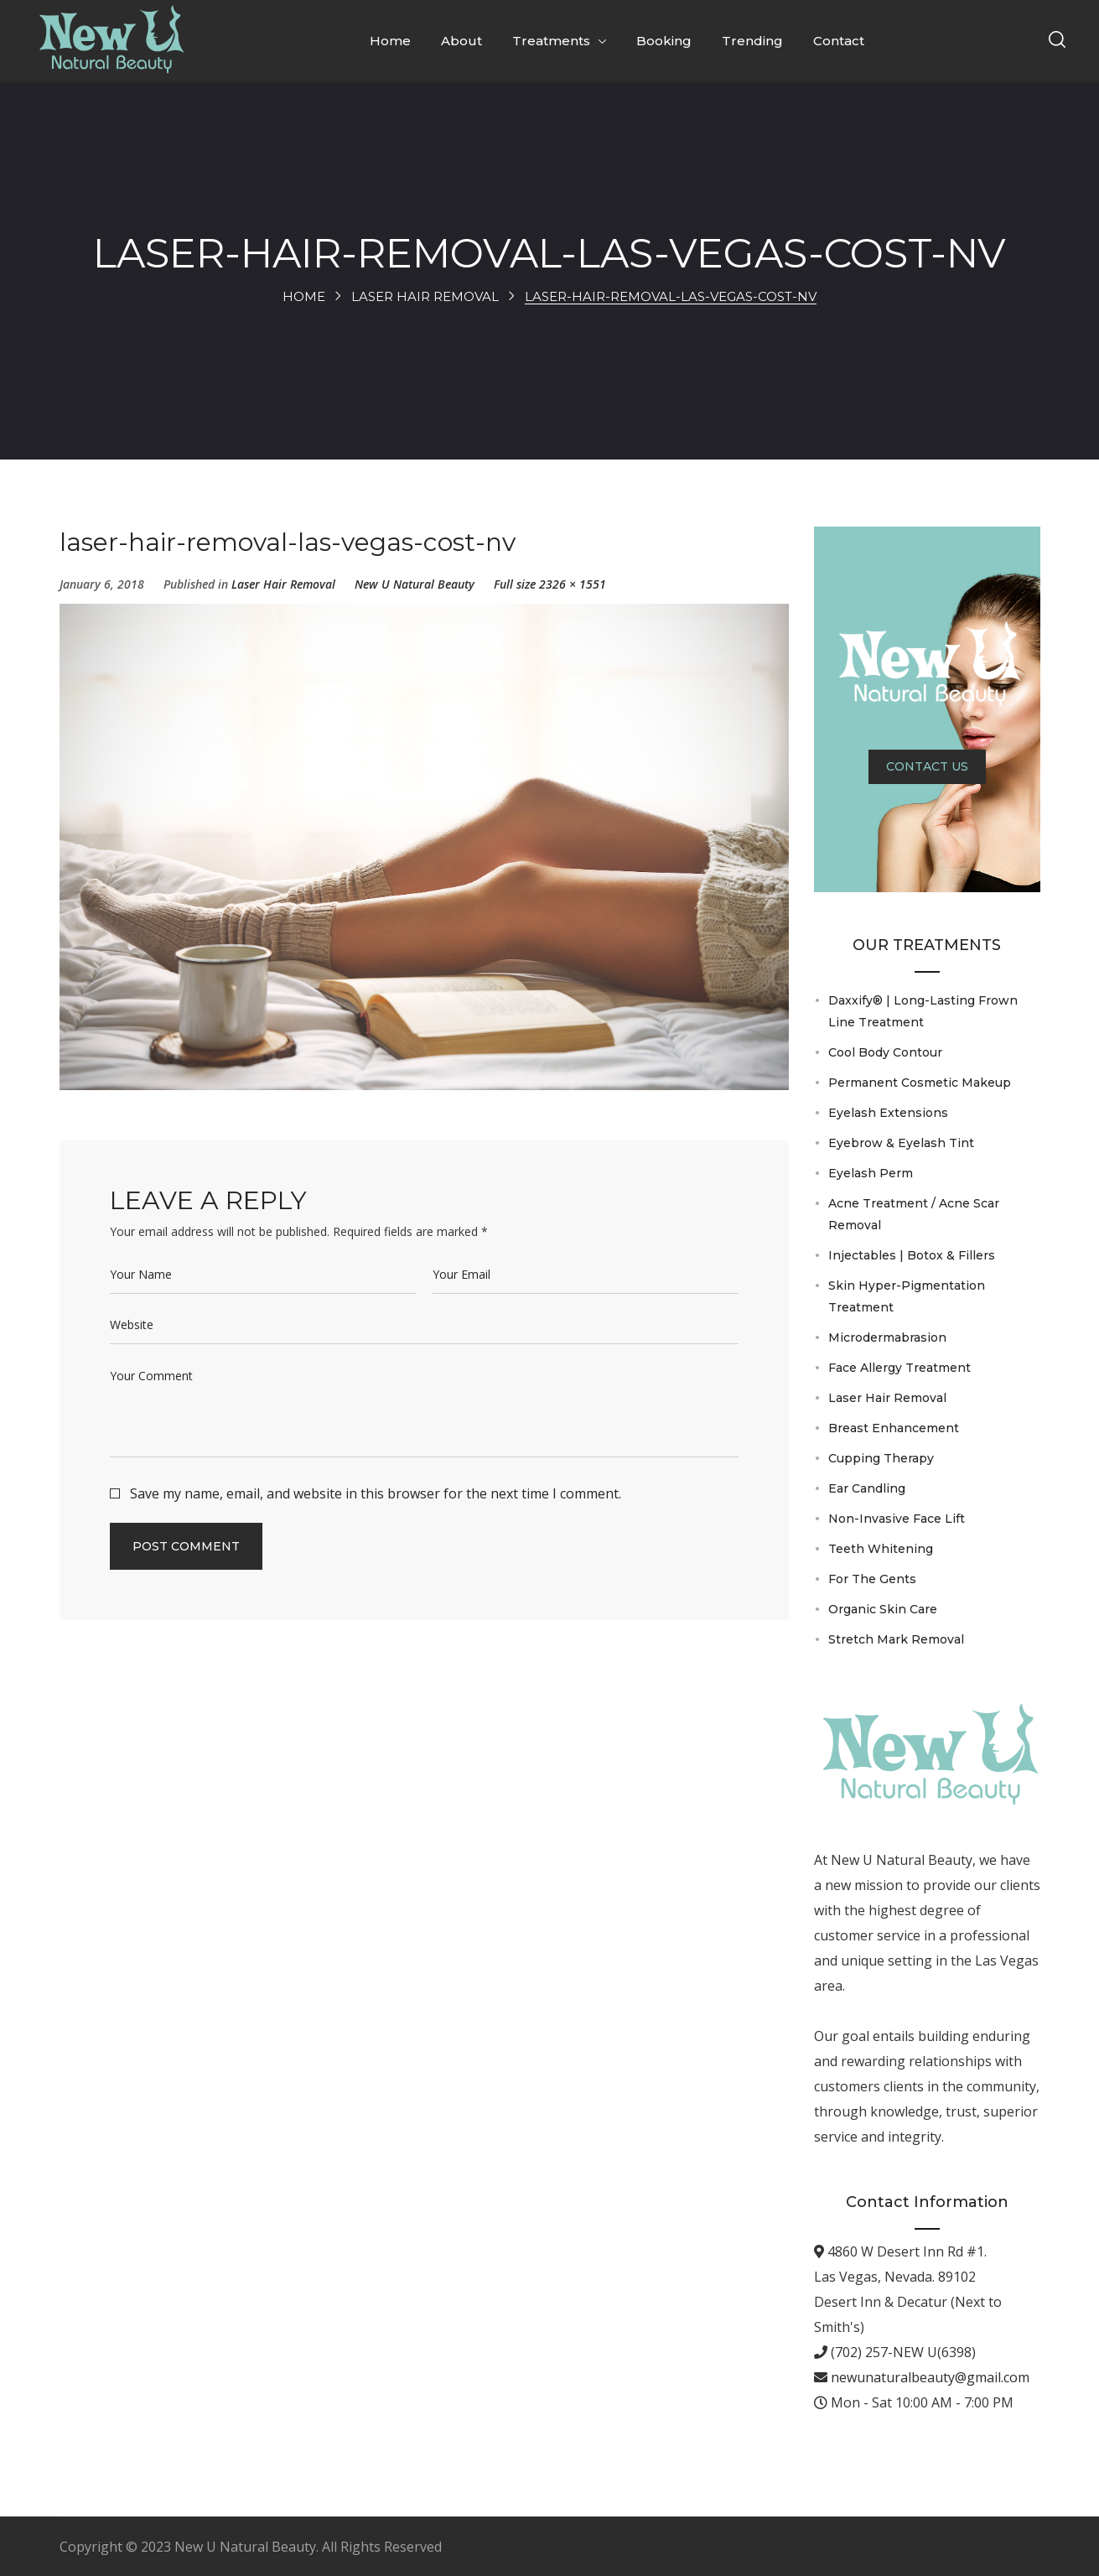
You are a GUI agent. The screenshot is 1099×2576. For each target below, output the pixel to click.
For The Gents (872, 1579)
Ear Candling (866, 1488)
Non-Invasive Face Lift (896, 1518)
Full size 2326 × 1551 (550, 584)
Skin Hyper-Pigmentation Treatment (906, 1296)
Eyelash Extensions (888, 1112)
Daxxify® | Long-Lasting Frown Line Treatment (923, 1011)
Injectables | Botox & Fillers (911, 1255)
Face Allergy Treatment (899, 1367)
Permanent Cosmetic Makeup (919, 1082)
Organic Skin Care (882, 1609)
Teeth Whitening (880, 1548)
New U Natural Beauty (414, 584)
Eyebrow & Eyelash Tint (901, 1142)
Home (304, 296)
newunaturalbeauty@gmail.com (928, 2377)
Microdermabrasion (887, 1337)
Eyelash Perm (870, 1173)
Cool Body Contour (885, 1052)
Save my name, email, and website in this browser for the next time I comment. (375, 1493)
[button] (1057, 41)
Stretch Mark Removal (896, 1639)
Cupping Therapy (881, 1458)
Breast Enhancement (893, 1428)
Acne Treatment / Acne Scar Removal (913, 1214)
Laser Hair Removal (425, 296)
